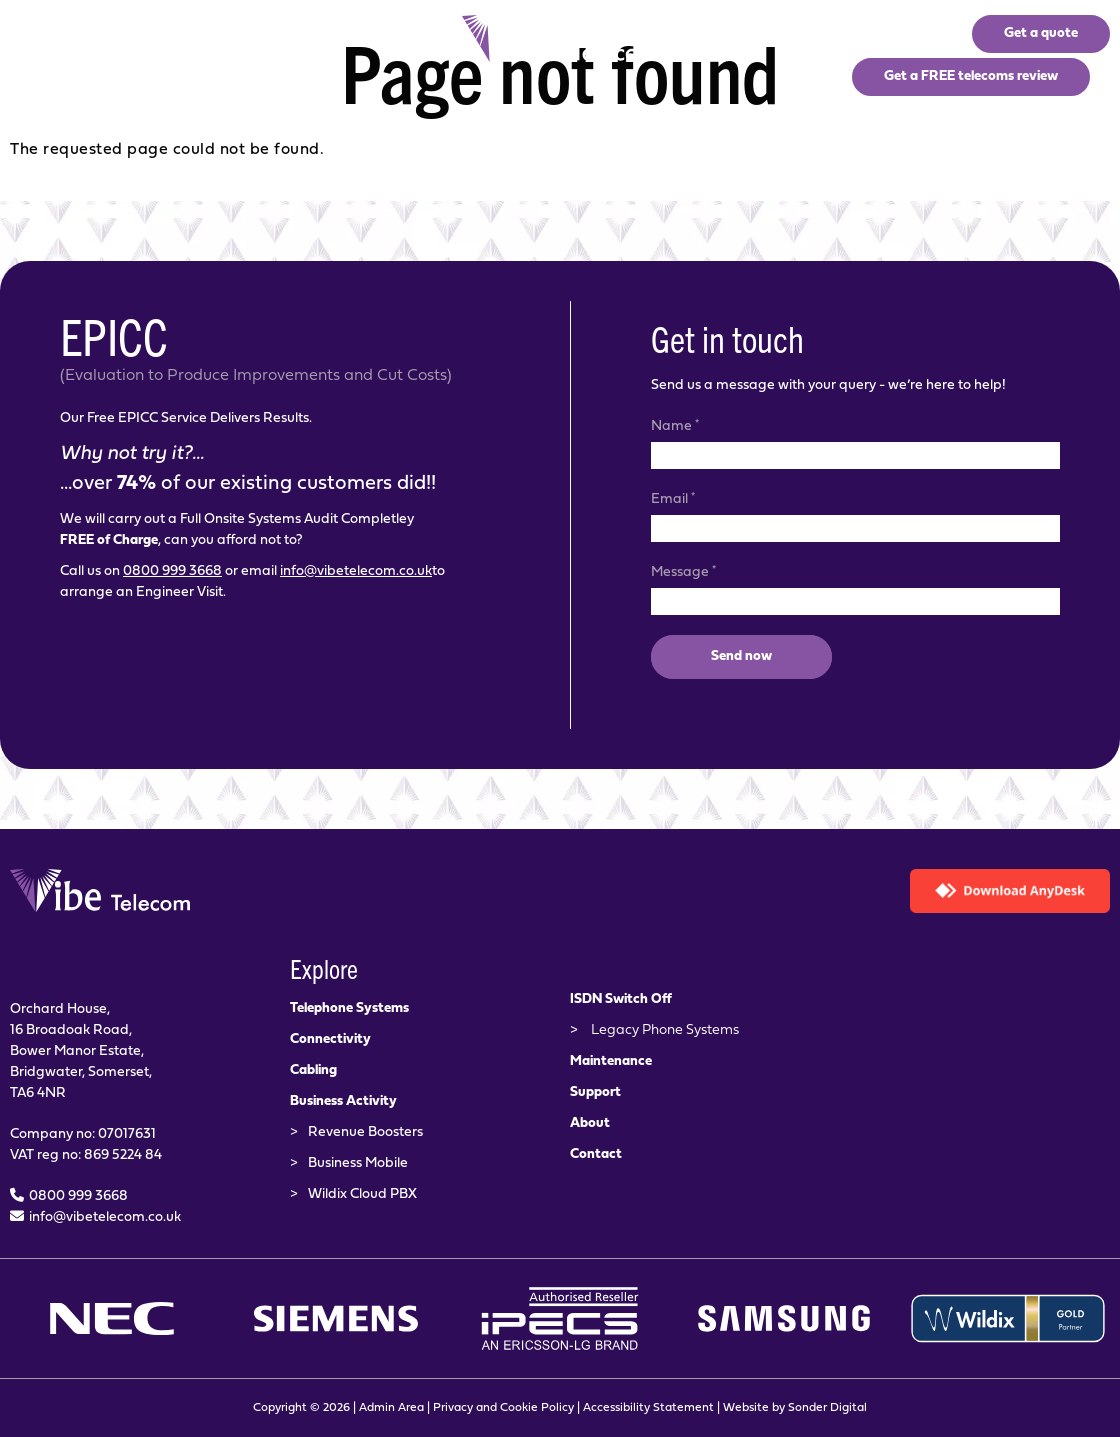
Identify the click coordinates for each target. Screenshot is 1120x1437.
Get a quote (1041, 33)
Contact (596, 1154)
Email (673, 498)
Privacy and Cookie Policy (503, 1408)
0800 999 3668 (172, 571)
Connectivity (330, 1039)
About (590, 1123)
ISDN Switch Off (621, 999)
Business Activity (343, 1101)
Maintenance (611, 1061)
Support (595, 1092)
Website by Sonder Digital (795, 1408)
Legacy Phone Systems (665, 1030)
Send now (741, 656)
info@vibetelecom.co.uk (356, 571)
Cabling (313, 1070)
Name (675, 425)
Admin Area (391, 1408)
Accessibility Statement (648, 1408)
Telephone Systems (349, 1008)
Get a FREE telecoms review (971, 76)
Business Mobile (358, 1163)
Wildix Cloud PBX (362, 1194)
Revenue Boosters (365, 1132)
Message (683, 571)
